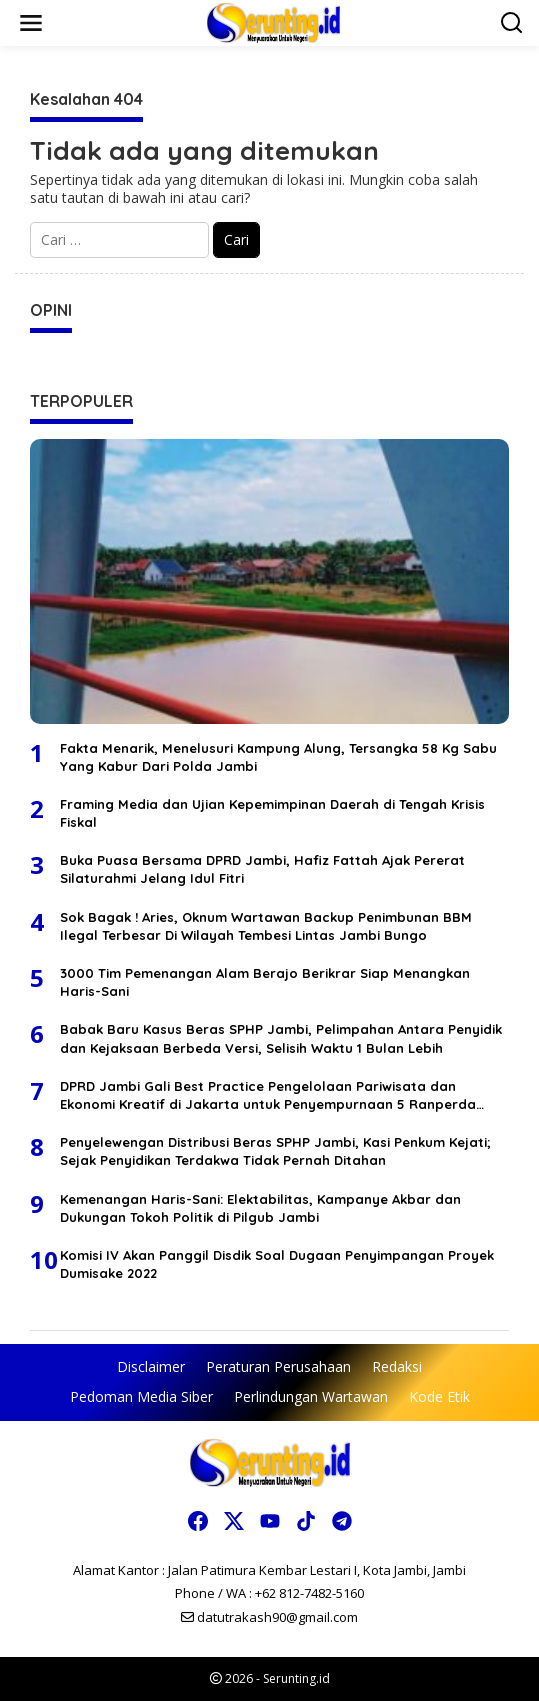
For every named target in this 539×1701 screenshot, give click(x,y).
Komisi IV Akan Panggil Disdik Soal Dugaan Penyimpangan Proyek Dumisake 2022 (277, 1264)
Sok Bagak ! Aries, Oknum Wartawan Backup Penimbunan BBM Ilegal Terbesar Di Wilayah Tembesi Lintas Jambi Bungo (266, 926)
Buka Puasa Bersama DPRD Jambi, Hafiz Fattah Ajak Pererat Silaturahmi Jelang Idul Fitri (262, 869)
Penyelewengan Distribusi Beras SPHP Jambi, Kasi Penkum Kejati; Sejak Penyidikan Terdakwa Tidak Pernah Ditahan (275, 1151)
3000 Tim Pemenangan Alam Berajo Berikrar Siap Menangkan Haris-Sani (265, 982)
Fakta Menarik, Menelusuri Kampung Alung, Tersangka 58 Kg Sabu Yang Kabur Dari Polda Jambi (278, 757)
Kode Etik (439, 1396)
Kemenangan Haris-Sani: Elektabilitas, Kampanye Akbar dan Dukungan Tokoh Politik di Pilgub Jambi (260, 1208)
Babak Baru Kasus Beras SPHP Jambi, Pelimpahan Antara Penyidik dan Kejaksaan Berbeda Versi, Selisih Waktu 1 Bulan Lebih (281, 1038)
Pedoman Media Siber (141, 1396)
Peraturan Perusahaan (278, 1366)
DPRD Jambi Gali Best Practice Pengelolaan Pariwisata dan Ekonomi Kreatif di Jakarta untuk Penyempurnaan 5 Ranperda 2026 (268, 1095)
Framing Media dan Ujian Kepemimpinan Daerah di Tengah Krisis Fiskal (272, 813)
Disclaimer (151, 1366)
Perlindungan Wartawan (311, 1396)
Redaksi (397, 1366)
